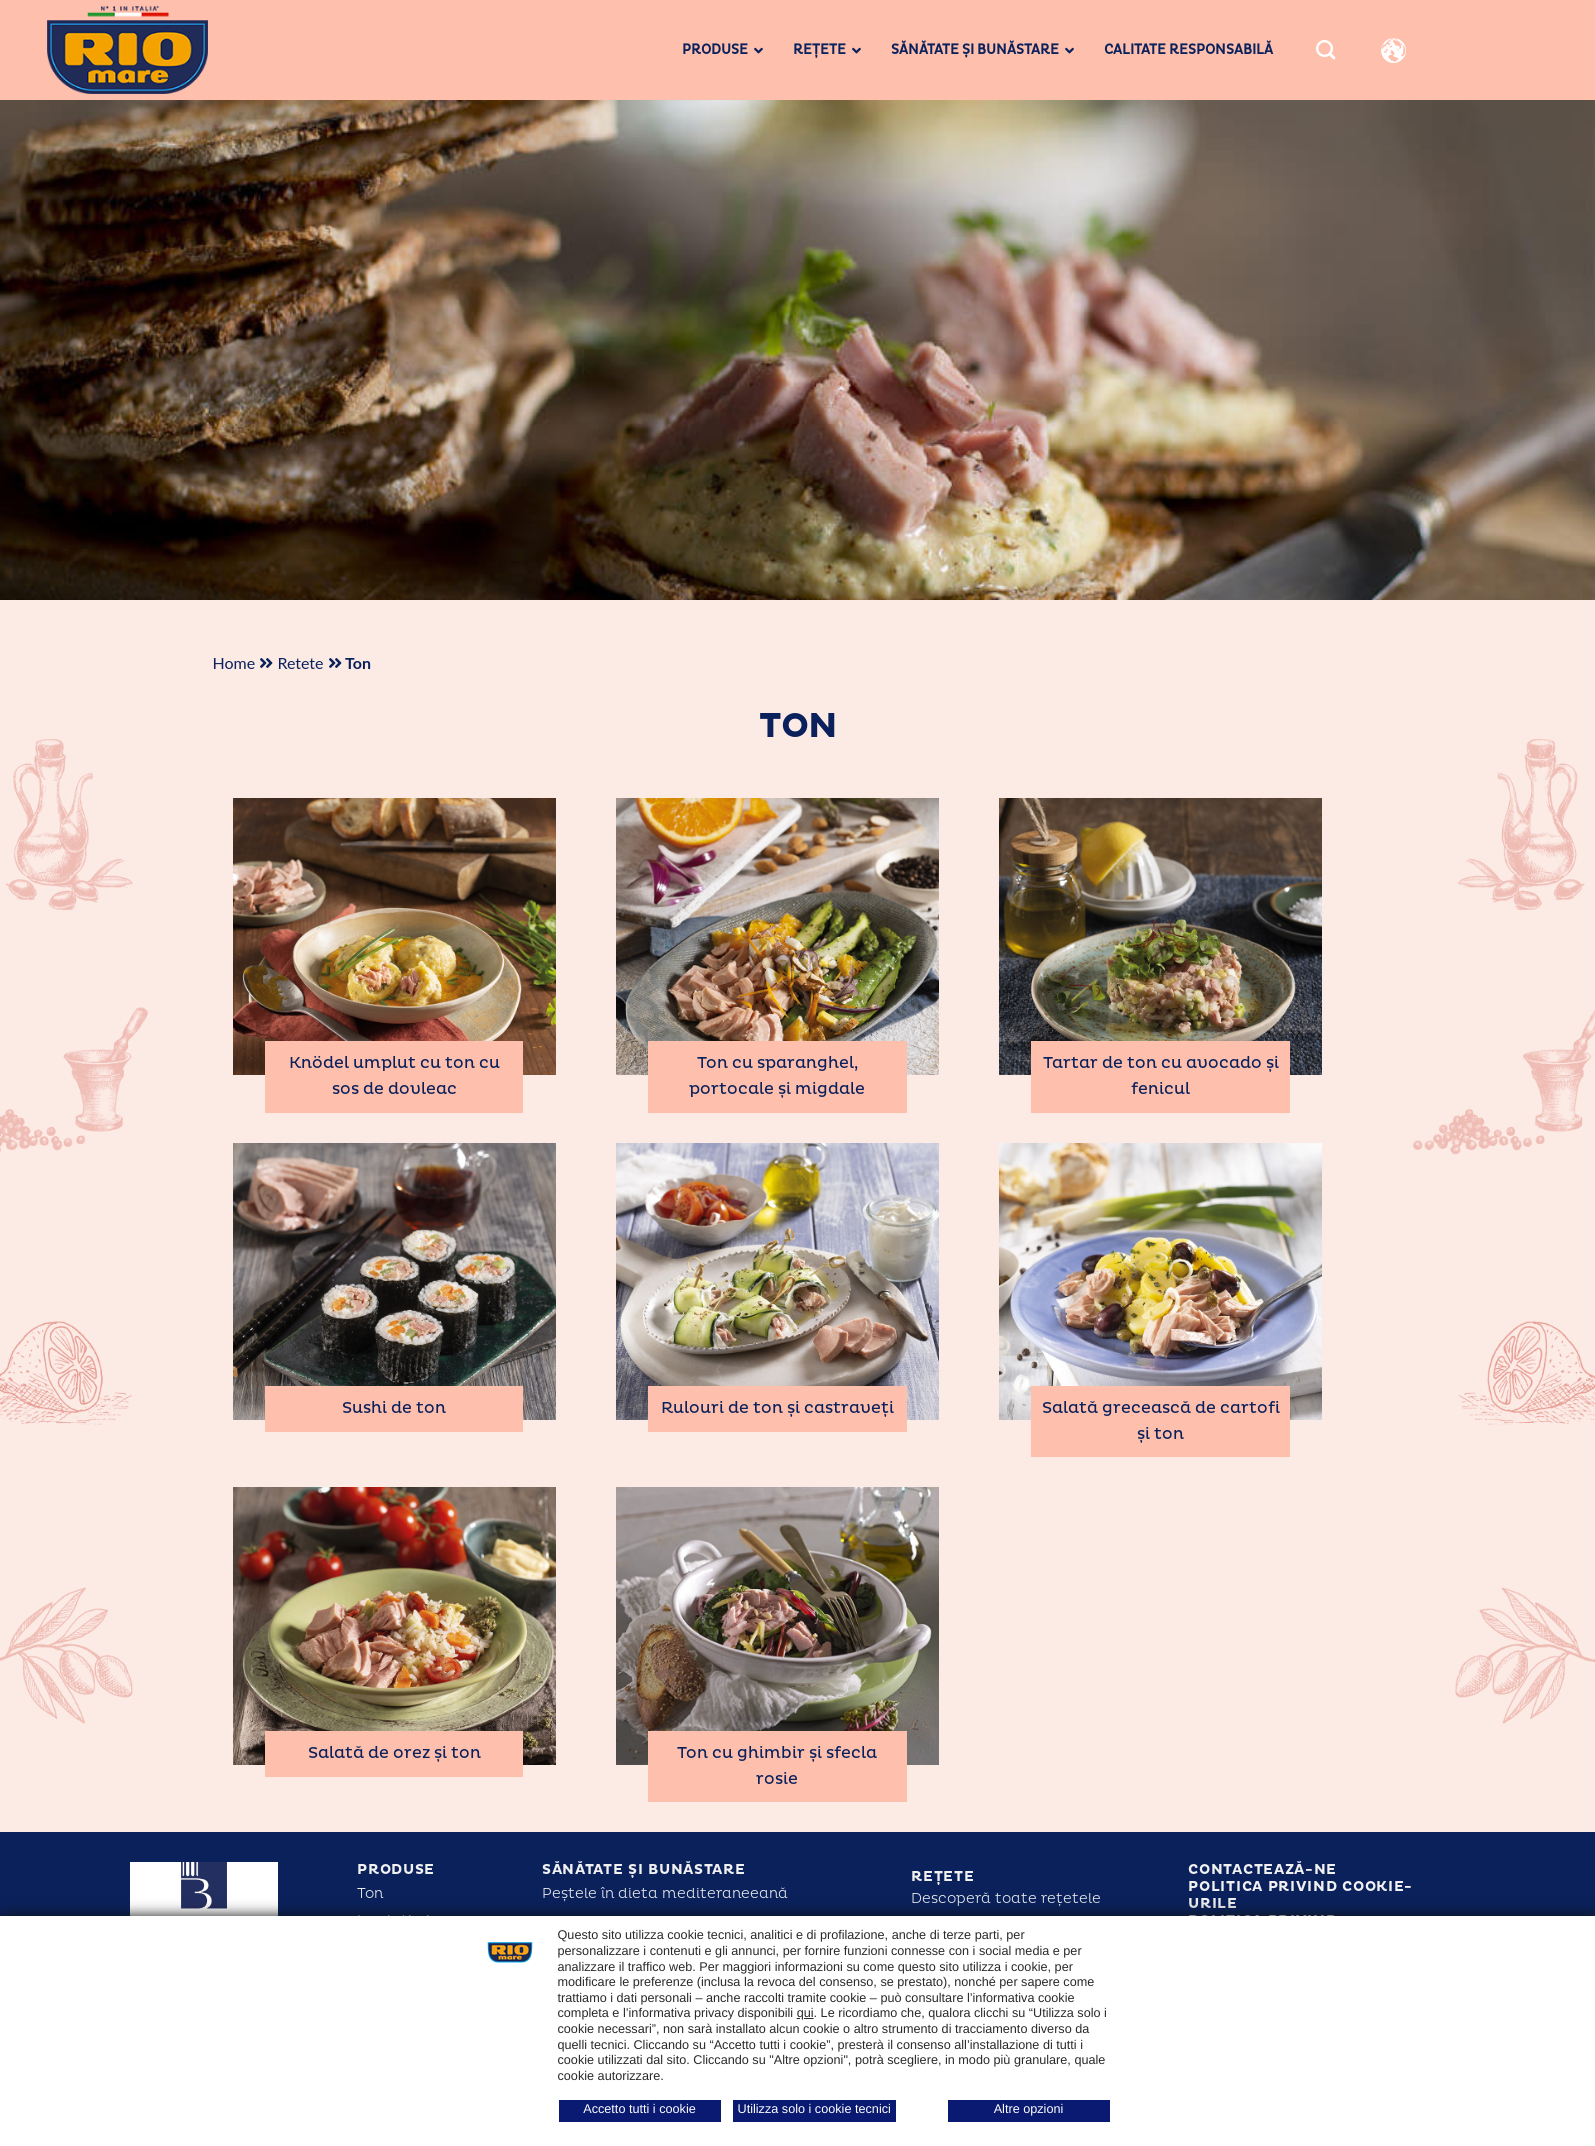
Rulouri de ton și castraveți (777, 1408)
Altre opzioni (1029, 2109)
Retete (300, 662)
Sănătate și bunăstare (644, 1869)
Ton (370, 1893)
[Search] (1325, 50)
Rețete (942, 1876)
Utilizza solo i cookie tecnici (814, 2109)
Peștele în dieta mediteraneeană (665, 1893)
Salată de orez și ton (394, 1753)
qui (805, 2013)
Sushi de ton (394, 1408)
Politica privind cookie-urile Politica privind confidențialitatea (1300, 1911)
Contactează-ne (1262, 1869)
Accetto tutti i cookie (639, 2109)
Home (234, 662)
